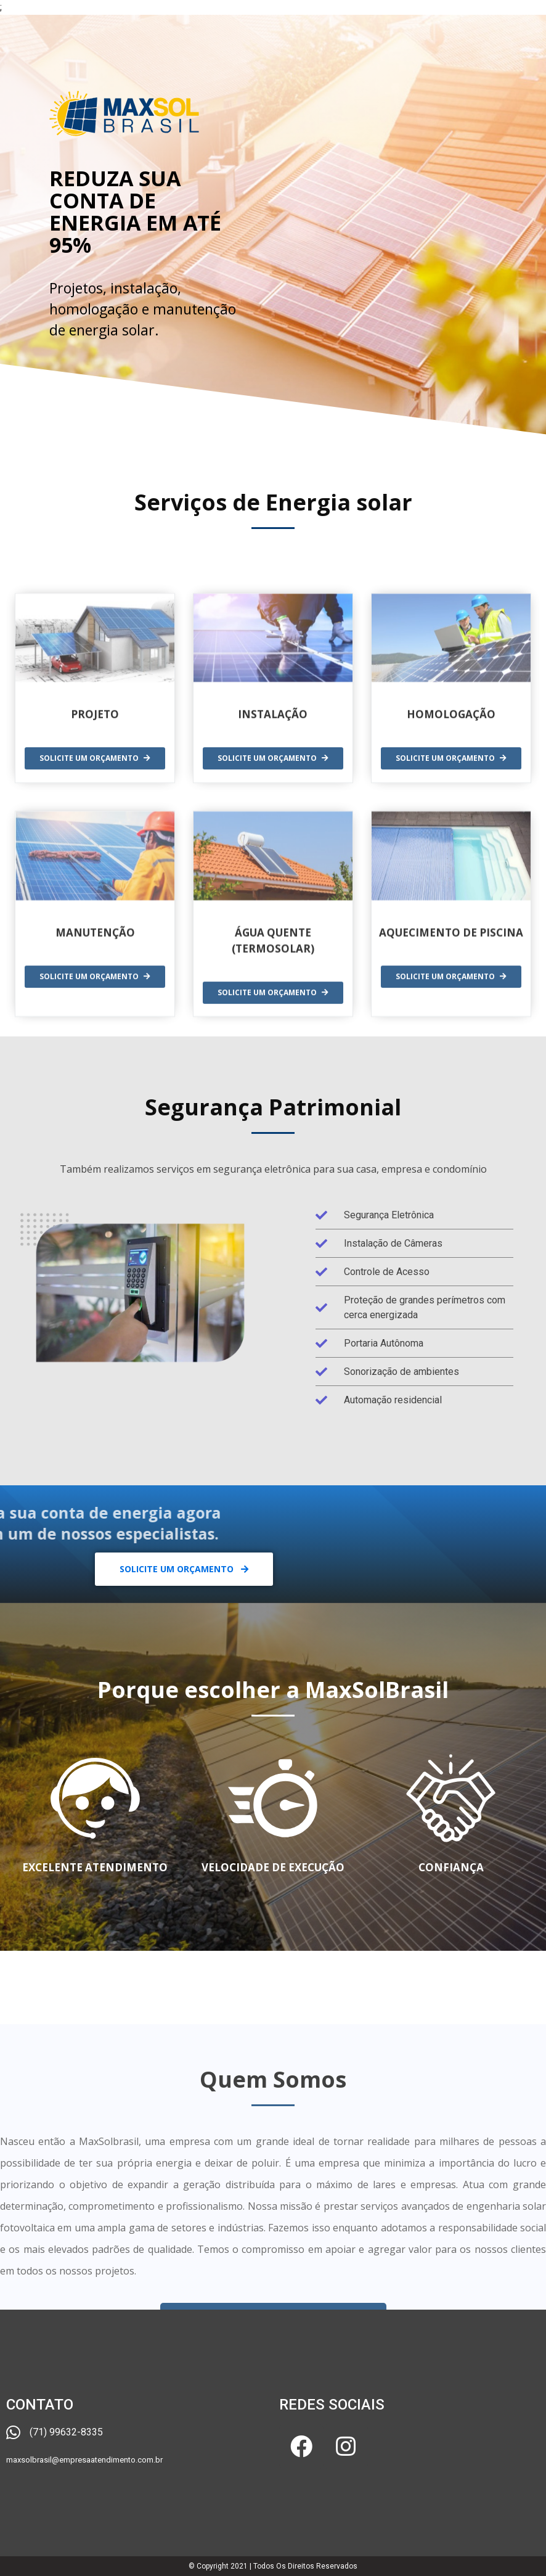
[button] (184, 1569)
